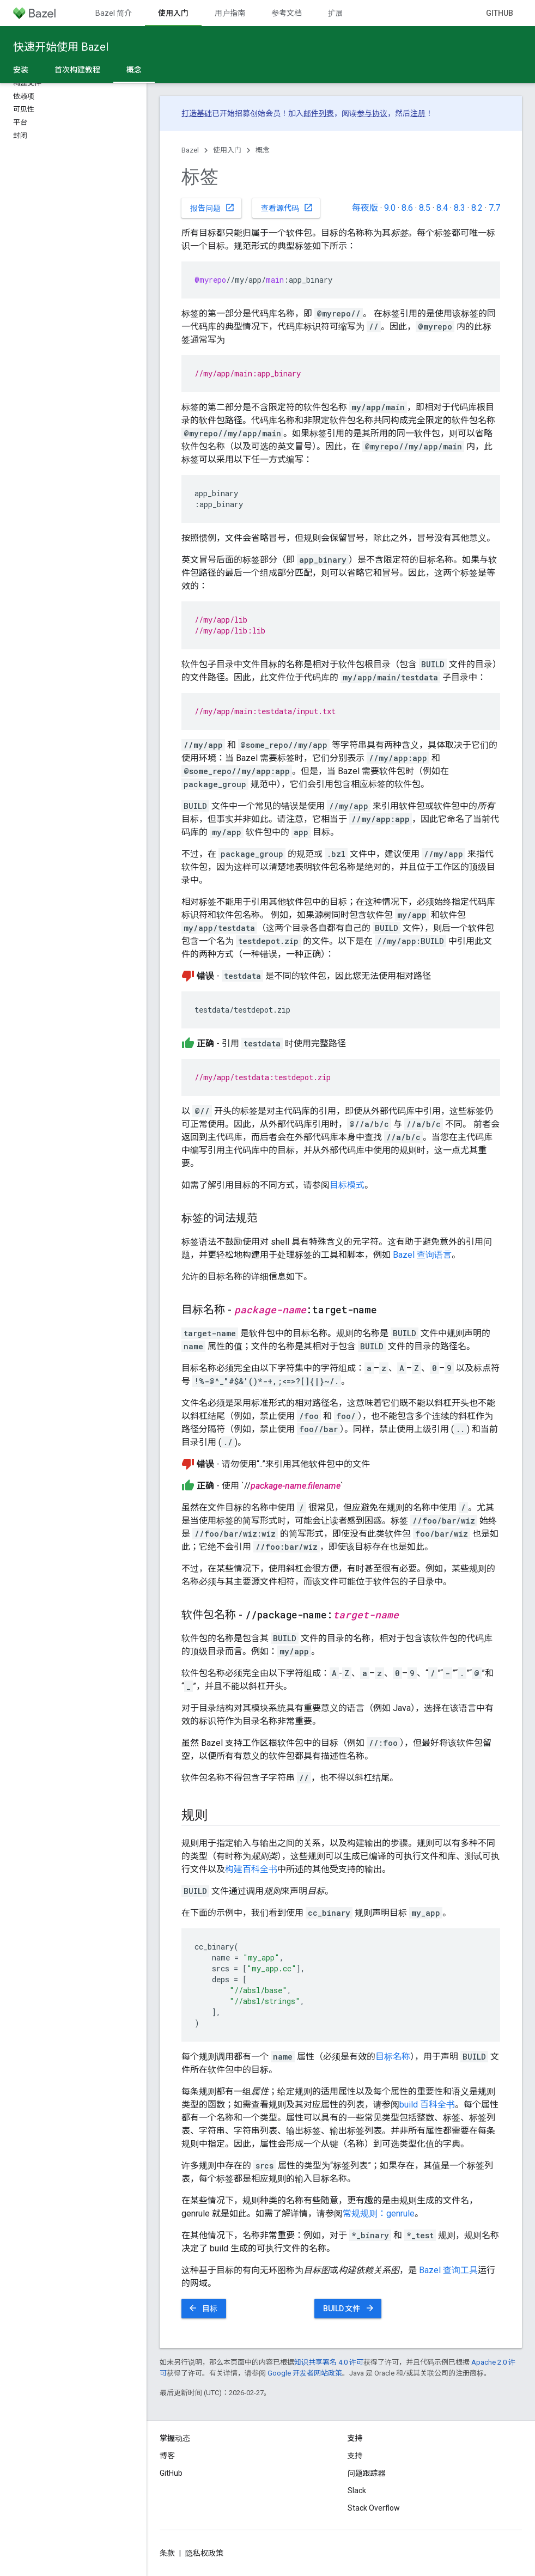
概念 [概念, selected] (134, 69)
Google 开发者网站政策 (305, 2373)
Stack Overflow (374, 2508)
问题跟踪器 (367, 2473)
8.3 (459, 208)
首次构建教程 (77, 69)
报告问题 (212, 207)
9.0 (390, 208)
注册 (417, 113)
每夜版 (365, 208)
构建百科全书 (251, 1869)
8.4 (442, 208)
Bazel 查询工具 (448, 2270)
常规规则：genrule (379, 2213)
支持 (355, 2455)
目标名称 (392, 2056)
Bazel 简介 (113, 13)
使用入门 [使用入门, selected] (173, 13)
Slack (357, 2490)
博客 (167, 2455)
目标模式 (347, 1185)
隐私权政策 (204, 2553)
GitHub (499, 13)
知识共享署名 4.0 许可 (328, 2362)
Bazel (190, 150)
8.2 (477, 208)
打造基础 (196, 113)
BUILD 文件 (349, 2308)
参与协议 (372, 113)
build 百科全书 (427, 2104)
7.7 (494, 208)
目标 (202, 2308)
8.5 (424, 208)
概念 (263, 150)
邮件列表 (318, 113)
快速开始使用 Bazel (60, 46)
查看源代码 (287, 207)
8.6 (407, 208)
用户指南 (230, 13)
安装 (20, 69)
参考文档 (286, 13)
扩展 (335, 13)
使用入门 (227, 150)
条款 (167, 2553)
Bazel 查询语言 (422, 1255)
